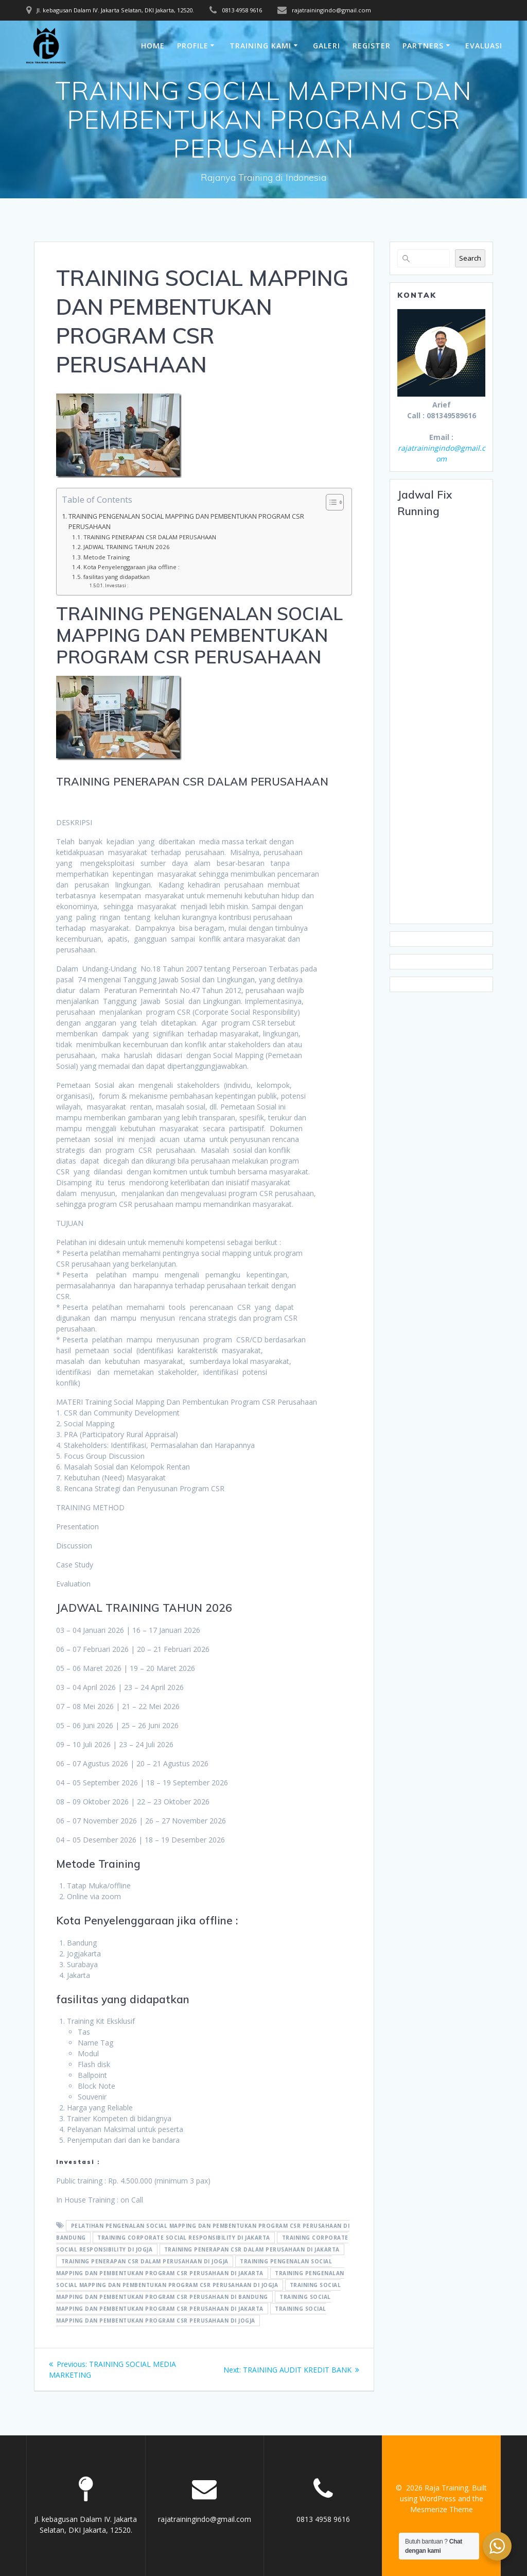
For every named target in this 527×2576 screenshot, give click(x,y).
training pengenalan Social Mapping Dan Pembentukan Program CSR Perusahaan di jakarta (194, 2267)
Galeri (326, 45)
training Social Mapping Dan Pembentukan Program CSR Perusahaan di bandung (198, 2290)
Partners (423, 45)
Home (153, 45)
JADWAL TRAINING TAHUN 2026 (126, 547)
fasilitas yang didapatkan (116, 577)
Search (470, 258)
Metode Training (106, 557)
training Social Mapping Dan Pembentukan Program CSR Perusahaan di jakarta (193, 2302)
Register (372, 45)
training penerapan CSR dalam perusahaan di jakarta (252, 2249)
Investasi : (116, 585)
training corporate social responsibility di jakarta (183, 2237)
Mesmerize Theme (441, 2509)
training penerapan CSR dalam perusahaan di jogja (145, 2261)
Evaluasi (483, 45)
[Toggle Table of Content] (329, 502)
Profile (192, 45)
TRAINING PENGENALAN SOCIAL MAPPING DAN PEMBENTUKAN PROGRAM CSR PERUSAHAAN (186, 521)
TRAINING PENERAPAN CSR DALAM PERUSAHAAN (149, 537)
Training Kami (260, 45)
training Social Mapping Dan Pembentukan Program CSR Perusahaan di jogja (191, 2314)
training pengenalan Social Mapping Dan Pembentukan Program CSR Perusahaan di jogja (200, 2279)
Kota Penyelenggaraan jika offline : (131, 567)
